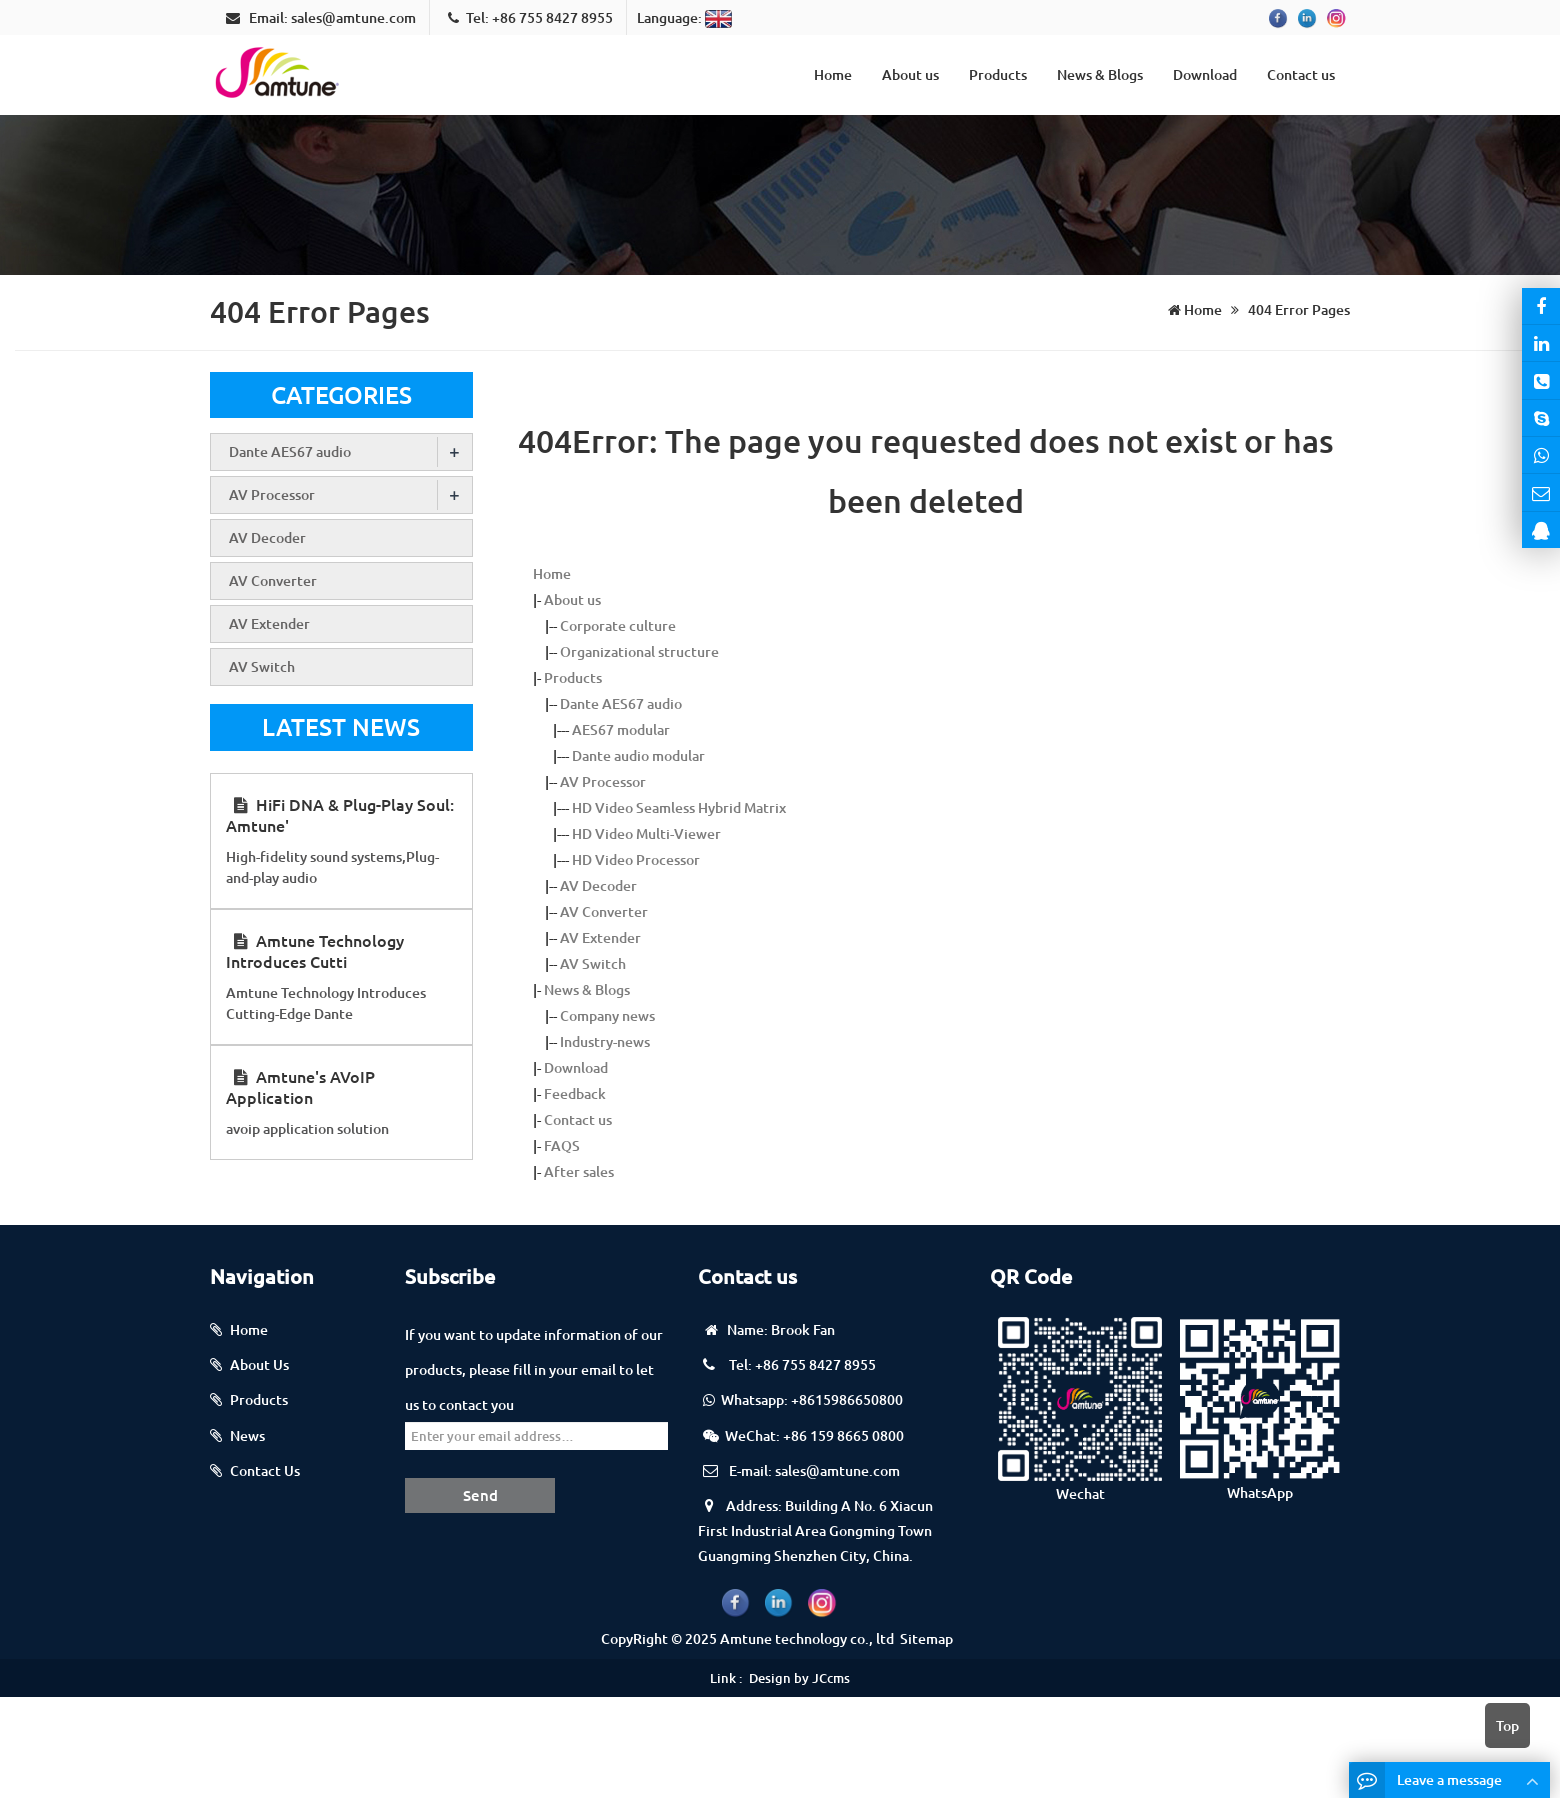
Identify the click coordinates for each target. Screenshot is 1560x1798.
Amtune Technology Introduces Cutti (315, 950)
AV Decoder (598, 885)
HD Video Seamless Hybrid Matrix (679, 807)
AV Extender (600, 937)
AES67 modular (621, 729)
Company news (607, 1015)
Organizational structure (639, 651)
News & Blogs (1100, 74)
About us (910, 74)
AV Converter (604, 911)
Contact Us (265, 1470)
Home (833, 74)
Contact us (1301, 74)
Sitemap (926, 1638)
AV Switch (593, 963)
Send (480, 1495)
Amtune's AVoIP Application (300, 1086)
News (247, 1435)
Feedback (575, 1093)
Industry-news (605, 1041)
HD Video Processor (636, 859)
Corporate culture (618, 625)
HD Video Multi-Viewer (646, 833)
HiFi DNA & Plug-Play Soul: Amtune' (340, 814)
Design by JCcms (799, 1678)
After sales (579, 1171)
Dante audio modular (638, 755)
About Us (259, 1364)
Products (998, 74)
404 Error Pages (1297, 309)
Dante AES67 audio (621, 703)
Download (1205, 74)
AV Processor (603, 781)
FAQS (562, 1145)
